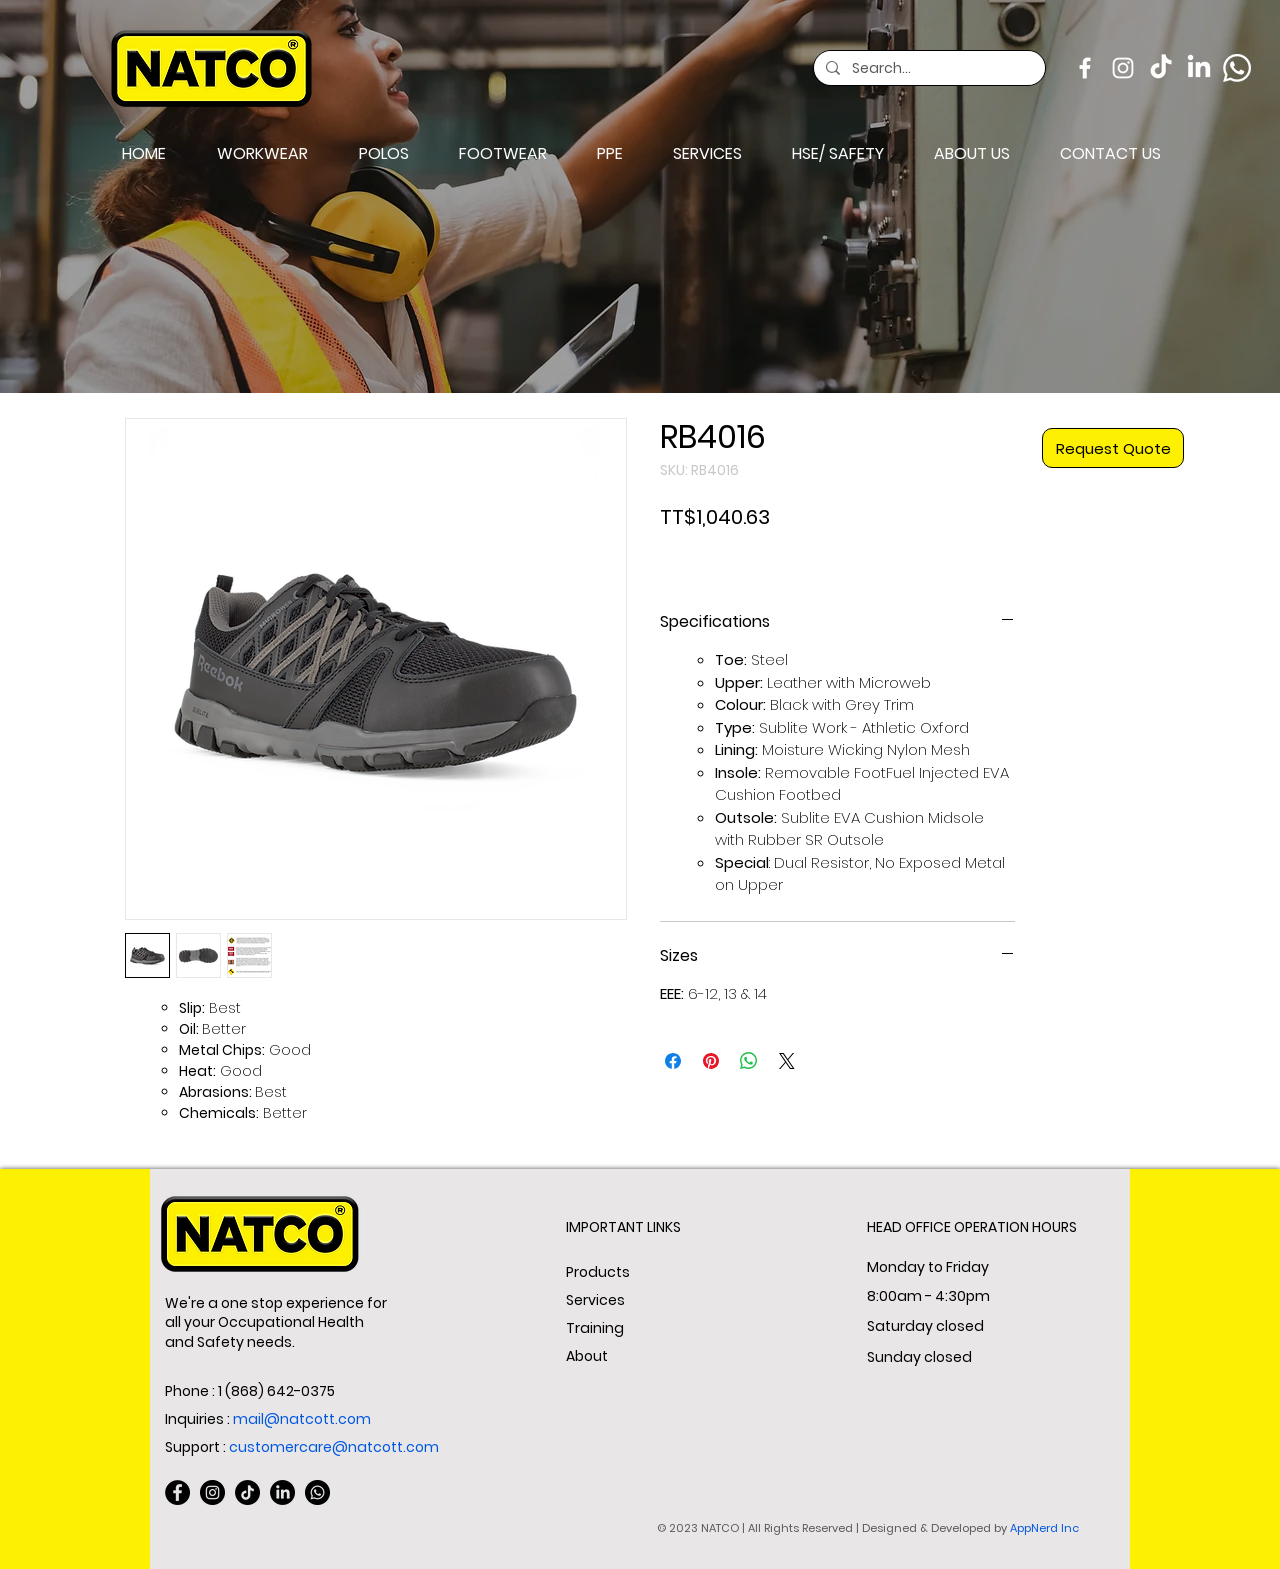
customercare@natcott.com (334, 1447)
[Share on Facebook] (673, 1061)
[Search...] (927, 69)
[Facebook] (1085, 68)
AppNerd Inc (1044, 1528)
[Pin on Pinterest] (711, 1061)
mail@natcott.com (302, 1419)
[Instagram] (1123, 68)
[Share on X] (787, 1061)
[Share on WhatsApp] (749, 1061)
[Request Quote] (1113, 448)
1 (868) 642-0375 (276, 1391)
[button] (383, 154)
